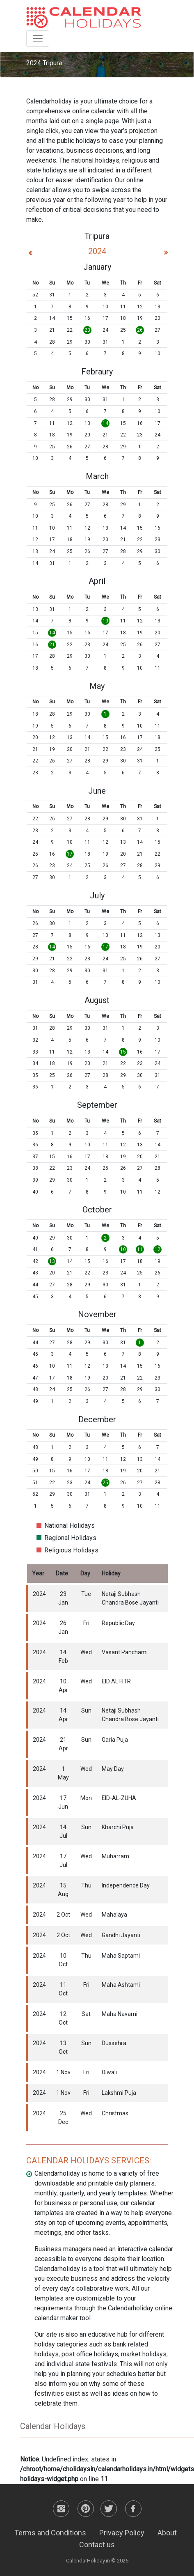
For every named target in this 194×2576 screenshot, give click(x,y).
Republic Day (118, 1623)
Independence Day (126, 1885)
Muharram (115, 1856)
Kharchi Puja (118, 1827)
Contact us (97, 2544)
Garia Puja (115, 1739)
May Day (113, 1769)
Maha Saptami (121, 1955)
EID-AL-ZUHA (119, 1798)
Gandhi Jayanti (121, 1935)
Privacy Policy (121, 2532)
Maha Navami (119, 2014)
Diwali (109, 2072)
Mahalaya (114, 1914)
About (167, 2532)
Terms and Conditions (50, 2532)
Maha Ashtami (121, 1984)
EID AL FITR (116, 1681)
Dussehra (114, 2043)
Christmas (115, 2113)
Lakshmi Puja (119, 2092)
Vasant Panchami (125, 1652)
